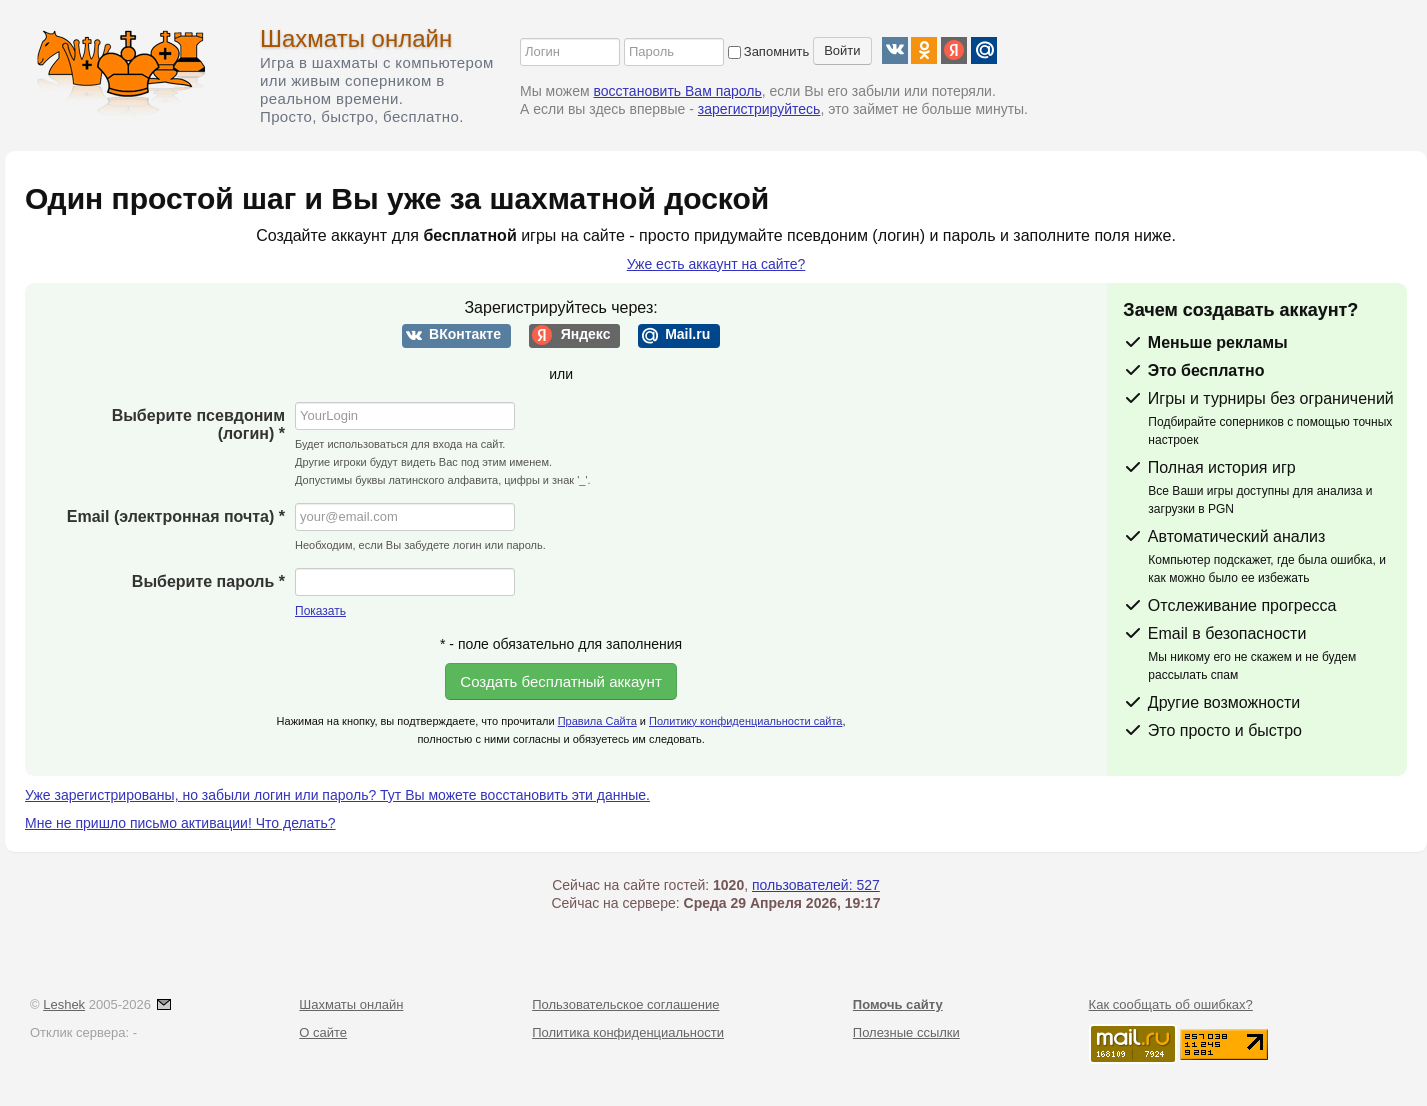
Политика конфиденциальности (628, 1032)
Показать (320, 611)
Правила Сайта (597, 721)
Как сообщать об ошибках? (1171, 1004)
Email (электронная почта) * (176, 516)
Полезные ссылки (906, 1032)
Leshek (64, 1004)
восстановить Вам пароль (678, 91)
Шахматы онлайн (356, 38)
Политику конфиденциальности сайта (745, 721)
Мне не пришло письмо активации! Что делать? (180, 823)
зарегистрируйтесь (759, 109)
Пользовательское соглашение (625, 1004)
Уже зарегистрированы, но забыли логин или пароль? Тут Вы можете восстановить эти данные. (337, 795)
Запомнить (768, 51)
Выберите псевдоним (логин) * (198, 424)
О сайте (323, 1032)
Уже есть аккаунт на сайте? (716, 264)
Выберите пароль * (208, 581)
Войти (842, 50)
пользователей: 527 (816, 885)
